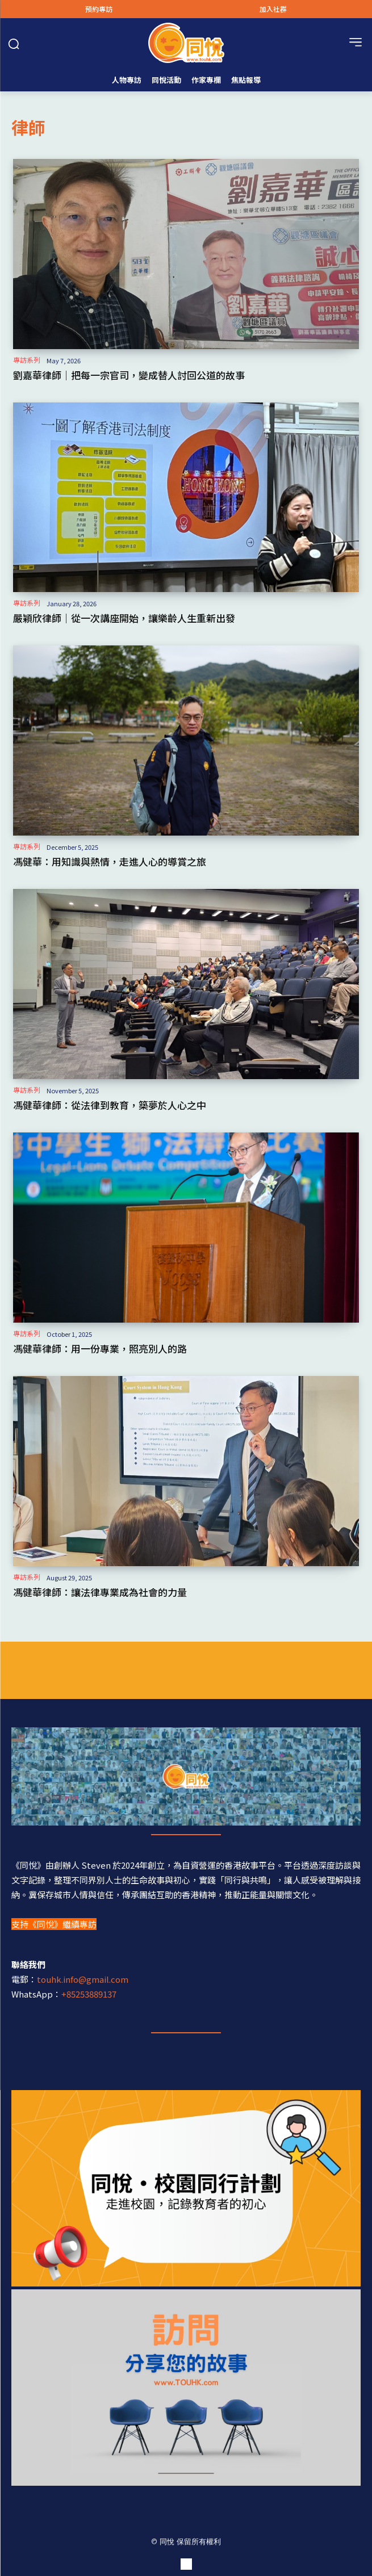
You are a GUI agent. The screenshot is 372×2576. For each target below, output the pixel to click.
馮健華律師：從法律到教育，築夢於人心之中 (109, 1105)
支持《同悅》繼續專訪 (54, 1924)
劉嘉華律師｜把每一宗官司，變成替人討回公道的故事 (129, 375)
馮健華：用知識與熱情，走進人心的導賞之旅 (109, 861)
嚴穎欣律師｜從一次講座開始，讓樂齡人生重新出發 (124, 618)
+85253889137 (88, 1994)
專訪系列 (26, 359)
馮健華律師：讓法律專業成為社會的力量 (100, 1592)
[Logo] (186, 43)
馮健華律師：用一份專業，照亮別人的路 (100, 1348)
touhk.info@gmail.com (82, 1979)
